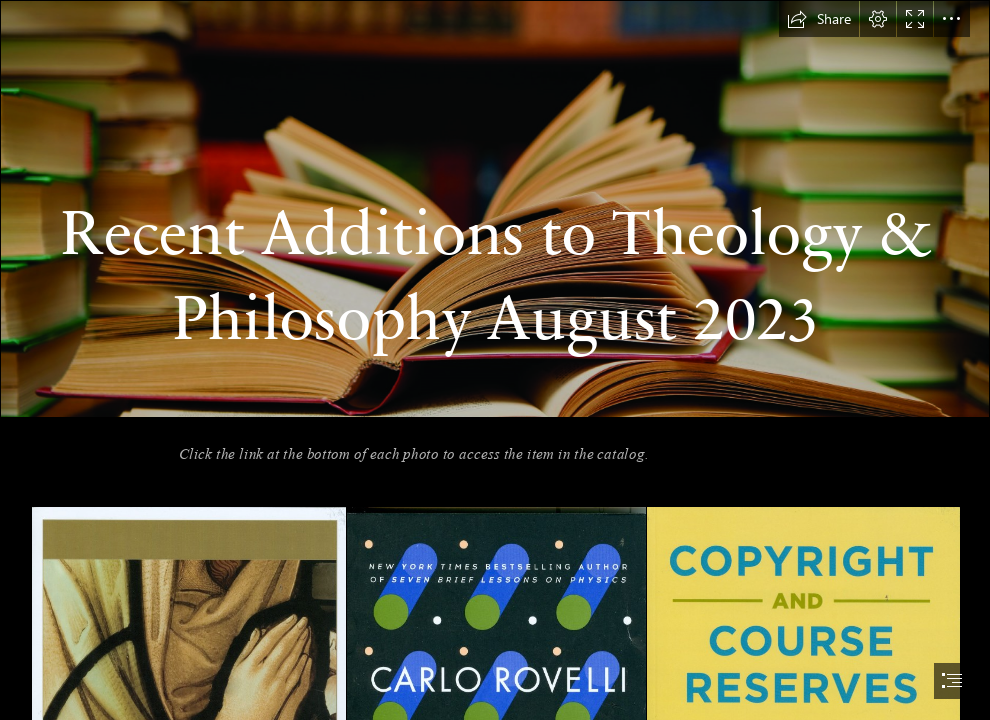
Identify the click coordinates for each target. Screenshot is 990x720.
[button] (819, 19)
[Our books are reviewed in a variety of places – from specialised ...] (495, 209)
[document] (495, 360)
